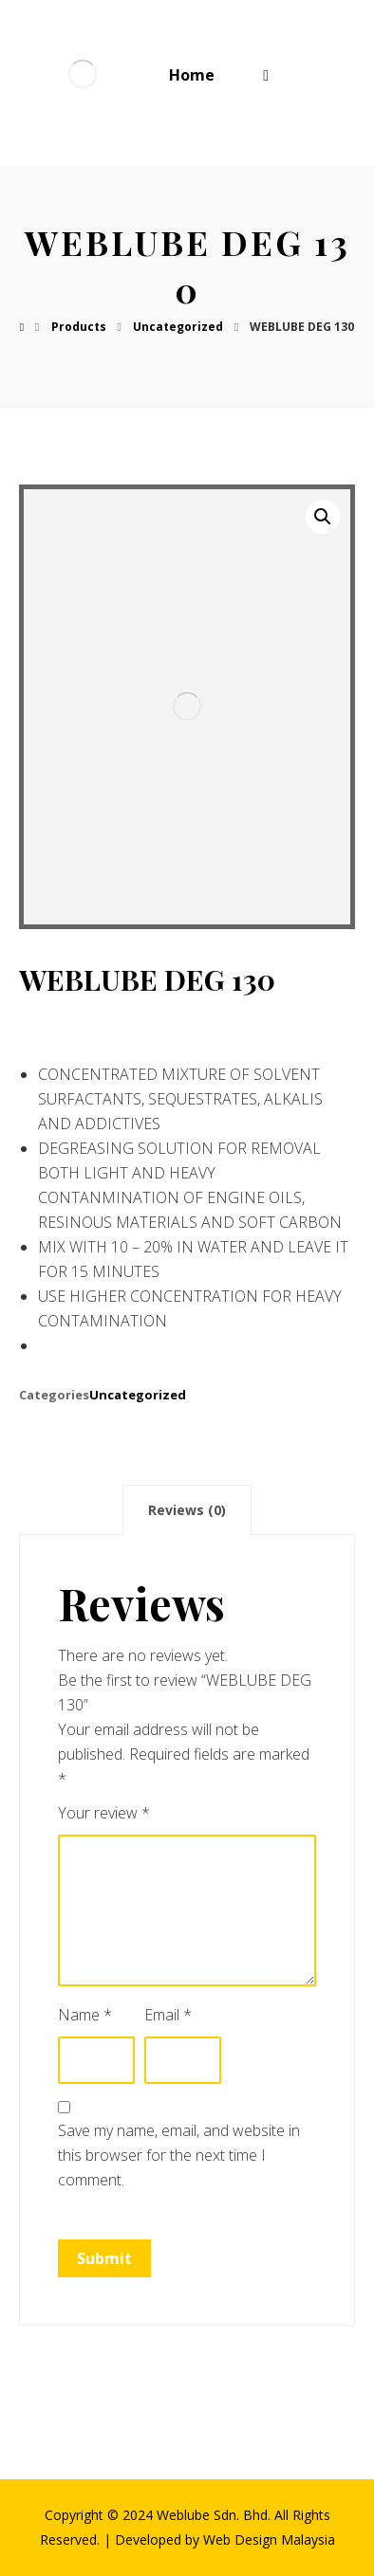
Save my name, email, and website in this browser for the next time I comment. (179, 2155)
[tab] (186, 1510)
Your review (104, 1812)
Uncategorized (137, 1394)
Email (168, 2014)
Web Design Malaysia (269, 2539)
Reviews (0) (187, 1510)
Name (85, 2014)
